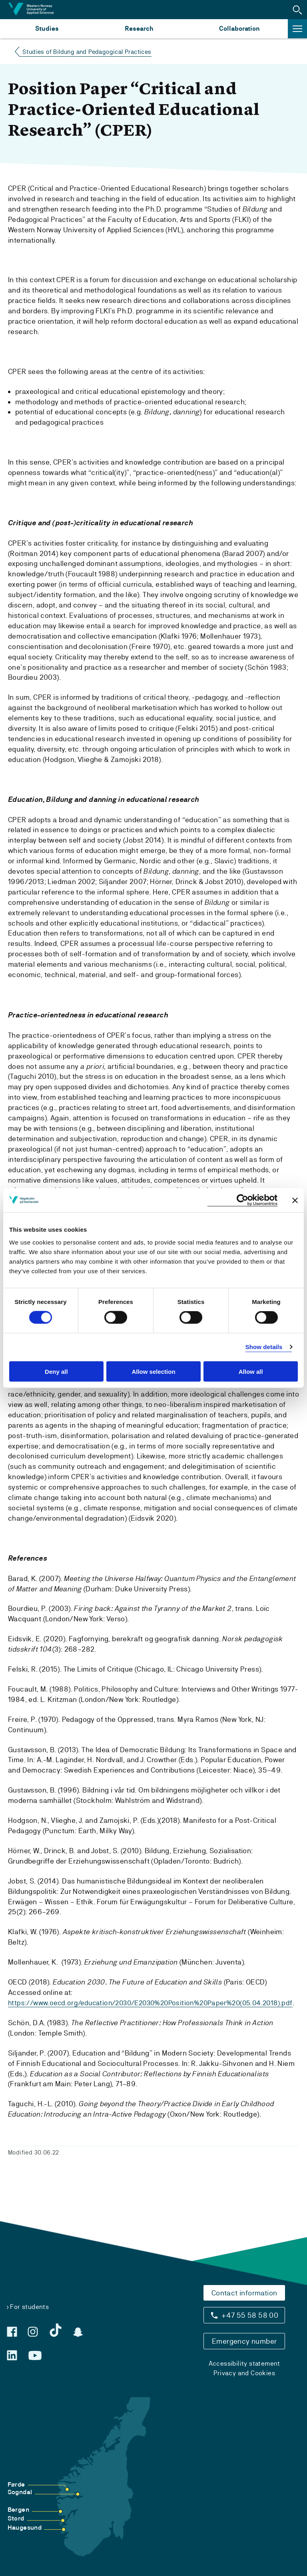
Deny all (56, 1371)
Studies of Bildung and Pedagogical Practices (87, 51)
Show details (264, 1346)
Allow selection (153, 1371)
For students (29, 2307)
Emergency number (244, 2341)
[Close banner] (295, 1200)
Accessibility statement (244, 2363)
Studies (47, 28)
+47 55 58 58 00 (249, 2315)
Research (139, 28)
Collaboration (239, 28)
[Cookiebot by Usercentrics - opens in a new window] (242, 1200)
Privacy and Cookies (244, 2373)
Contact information (244, 2293)
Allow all (251, 1371)
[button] (297, 9)
